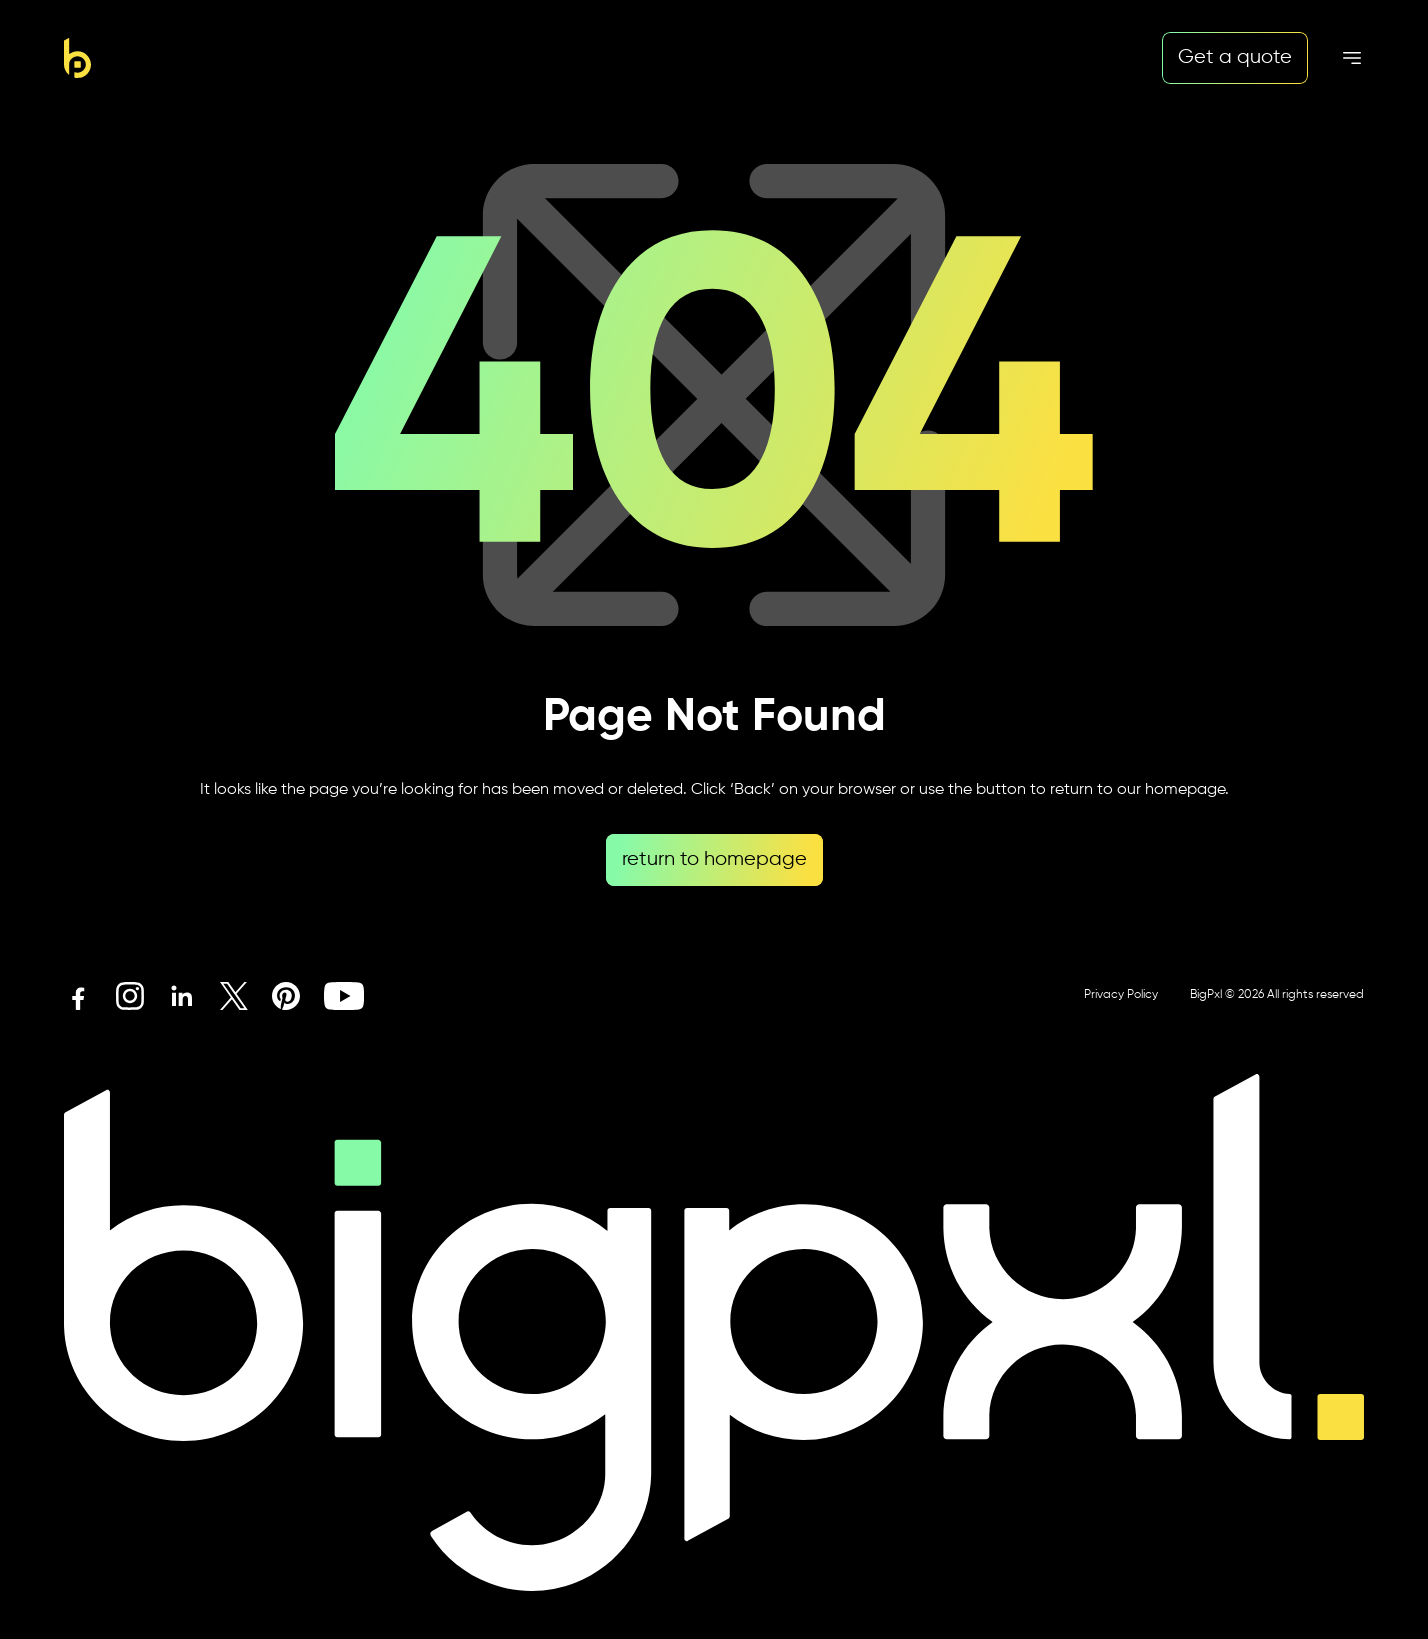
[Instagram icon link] (130, 996)
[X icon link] (234, 996)
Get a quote (1235, 57)
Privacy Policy (1121, 995)
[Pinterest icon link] (286, 996)
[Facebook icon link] (78, 996)
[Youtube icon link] (344, 996)
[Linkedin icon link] (182, 996)
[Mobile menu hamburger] (1352, 58)
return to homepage (714, 859)
